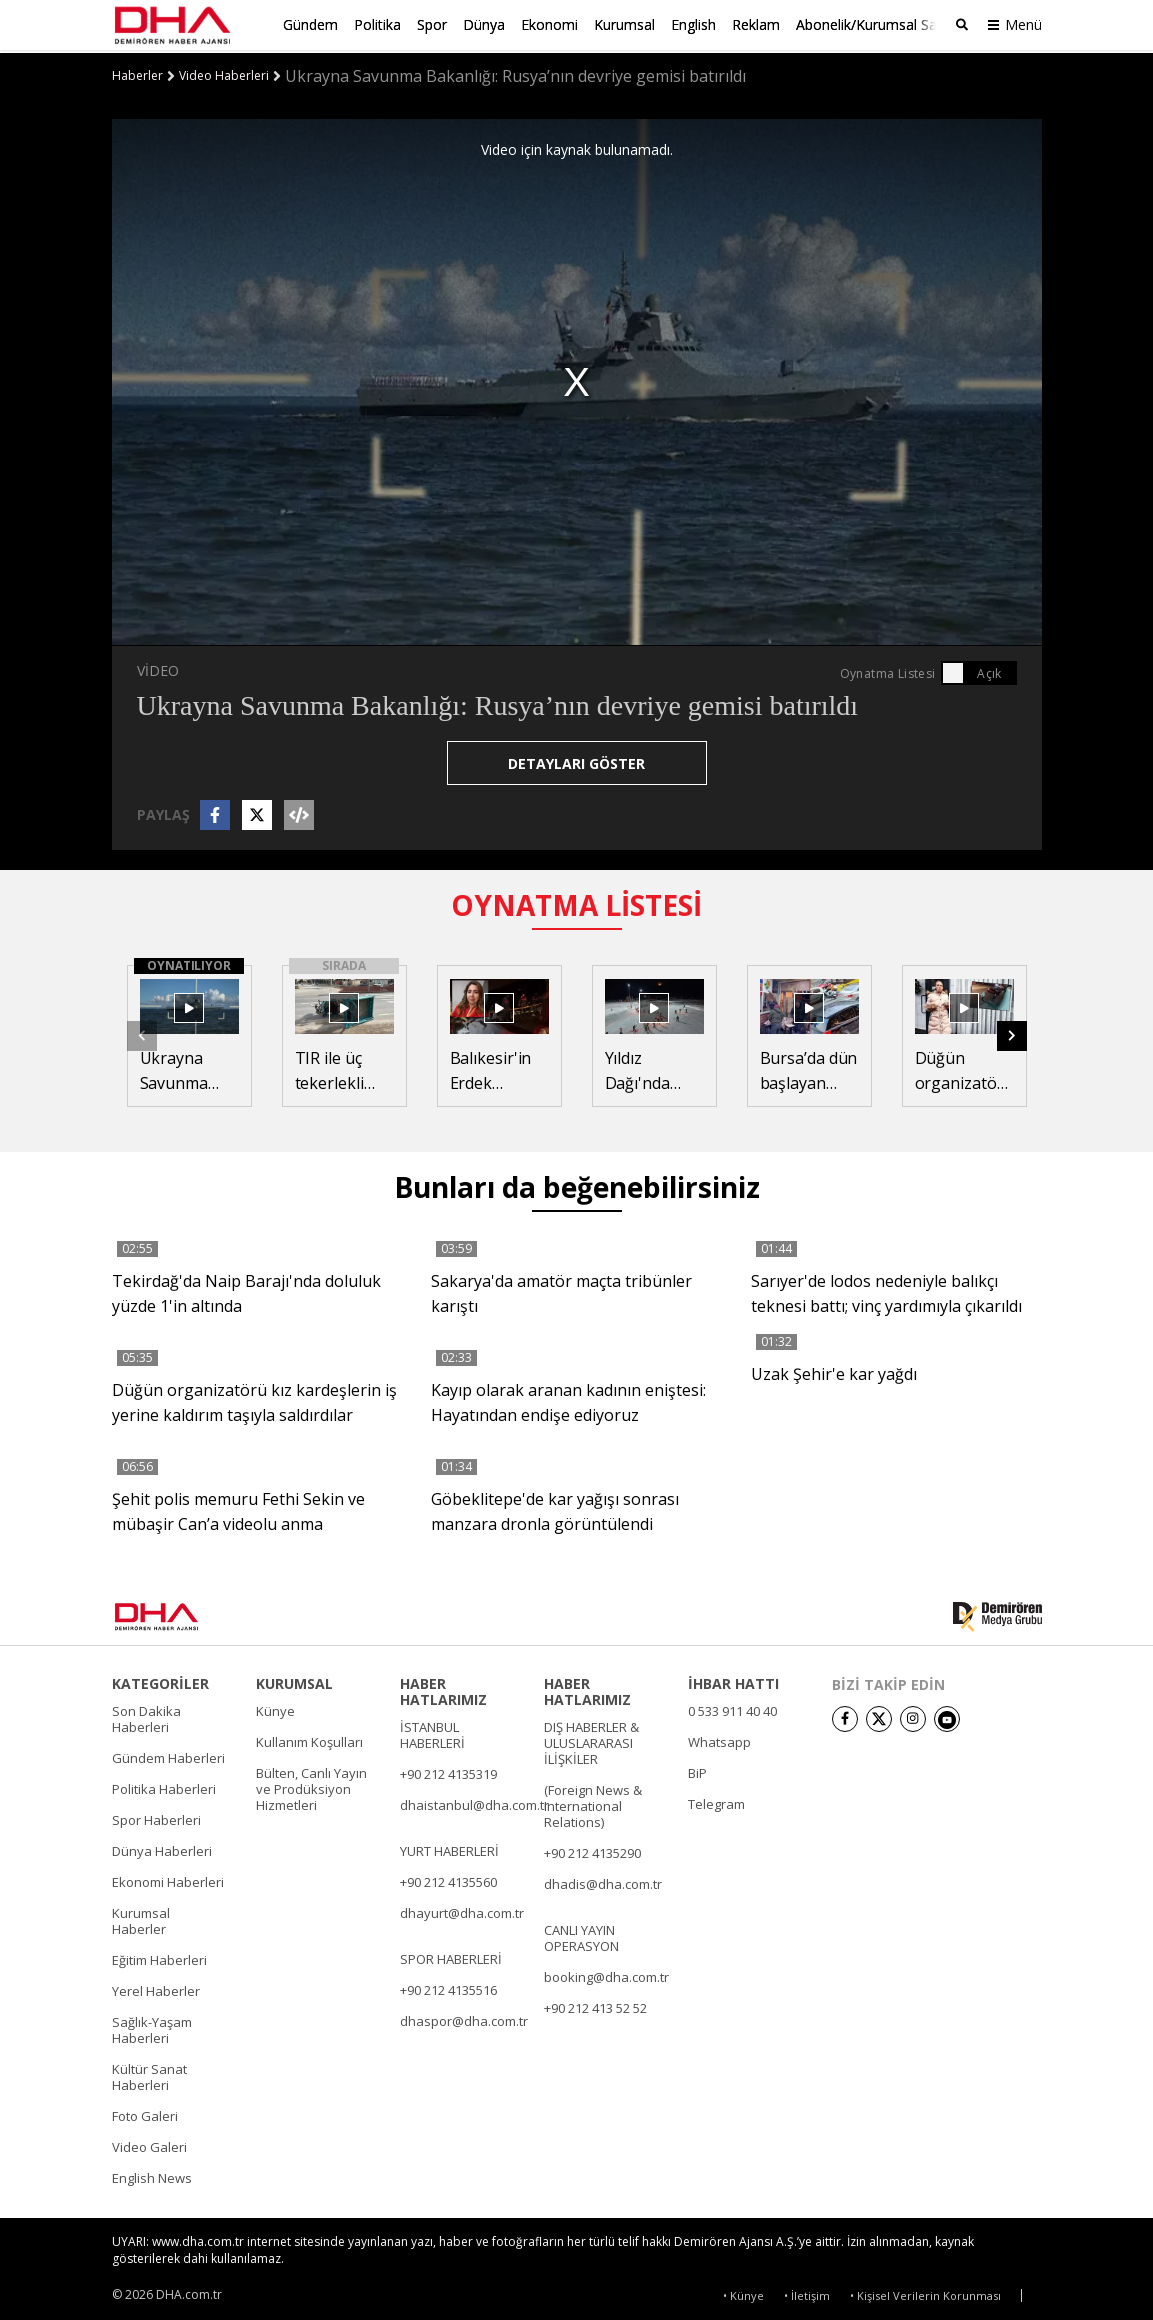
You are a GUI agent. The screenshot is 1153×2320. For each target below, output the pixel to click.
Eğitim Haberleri (159, 1957)
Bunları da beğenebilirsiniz (577, 1184)
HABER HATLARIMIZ (443, 1689)
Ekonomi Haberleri (168, 1879)
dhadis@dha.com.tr (603, 1881)
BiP (697, 1770)
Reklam (756, 24)
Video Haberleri (224, 73)
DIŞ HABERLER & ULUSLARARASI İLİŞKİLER (591, 1740)
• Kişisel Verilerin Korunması (925, 2291)
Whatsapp (719, 1739)
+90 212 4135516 (448, 1987)
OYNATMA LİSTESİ (576, 901)
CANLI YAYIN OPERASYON (581, 1935)
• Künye (743, 2291)
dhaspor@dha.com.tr (464, 2018)
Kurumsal (624, 24)
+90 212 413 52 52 (595, 2005)
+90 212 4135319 (448, 1771)
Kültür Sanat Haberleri (149, 2074)
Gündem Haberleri (168, 1755)
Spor (432, 24)
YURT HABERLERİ (449, 1848)
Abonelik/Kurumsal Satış (874, 24)
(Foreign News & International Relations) (593, 1803)
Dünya (484, 24)
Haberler (137, 73)
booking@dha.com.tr (606, 1974)
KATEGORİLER (160, 1681)
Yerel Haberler (156, 1988)
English (693, 24)
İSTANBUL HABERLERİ (432, 1732)
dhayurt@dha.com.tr (462, 1910)
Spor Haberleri (156, 1817)
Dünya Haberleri (162, 1848)
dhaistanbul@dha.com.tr (474, 1802)
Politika (377, 24)
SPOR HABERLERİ (451, 1956)
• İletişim (807, 2291)
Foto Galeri (145, 2113)
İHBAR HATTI (733, 1681)
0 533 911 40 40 (732, 1708)
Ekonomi (549, 24)
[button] (1012, 1032)
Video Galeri (149, 2144)
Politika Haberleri (164, 1786)
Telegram (716, 1801)
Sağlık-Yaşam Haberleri (152, 2027)
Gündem (310, 24)
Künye (275, 1708)
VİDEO (158, 666)
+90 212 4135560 (448, 1879)
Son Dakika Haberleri (146, 1716)
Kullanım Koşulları (309, 1739)
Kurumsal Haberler (141, 1918)
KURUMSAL (294, 1681)
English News (152, 2175)
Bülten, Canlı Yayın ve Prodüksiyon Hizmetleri (311, 1786)
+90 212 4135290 (592, 1850)
